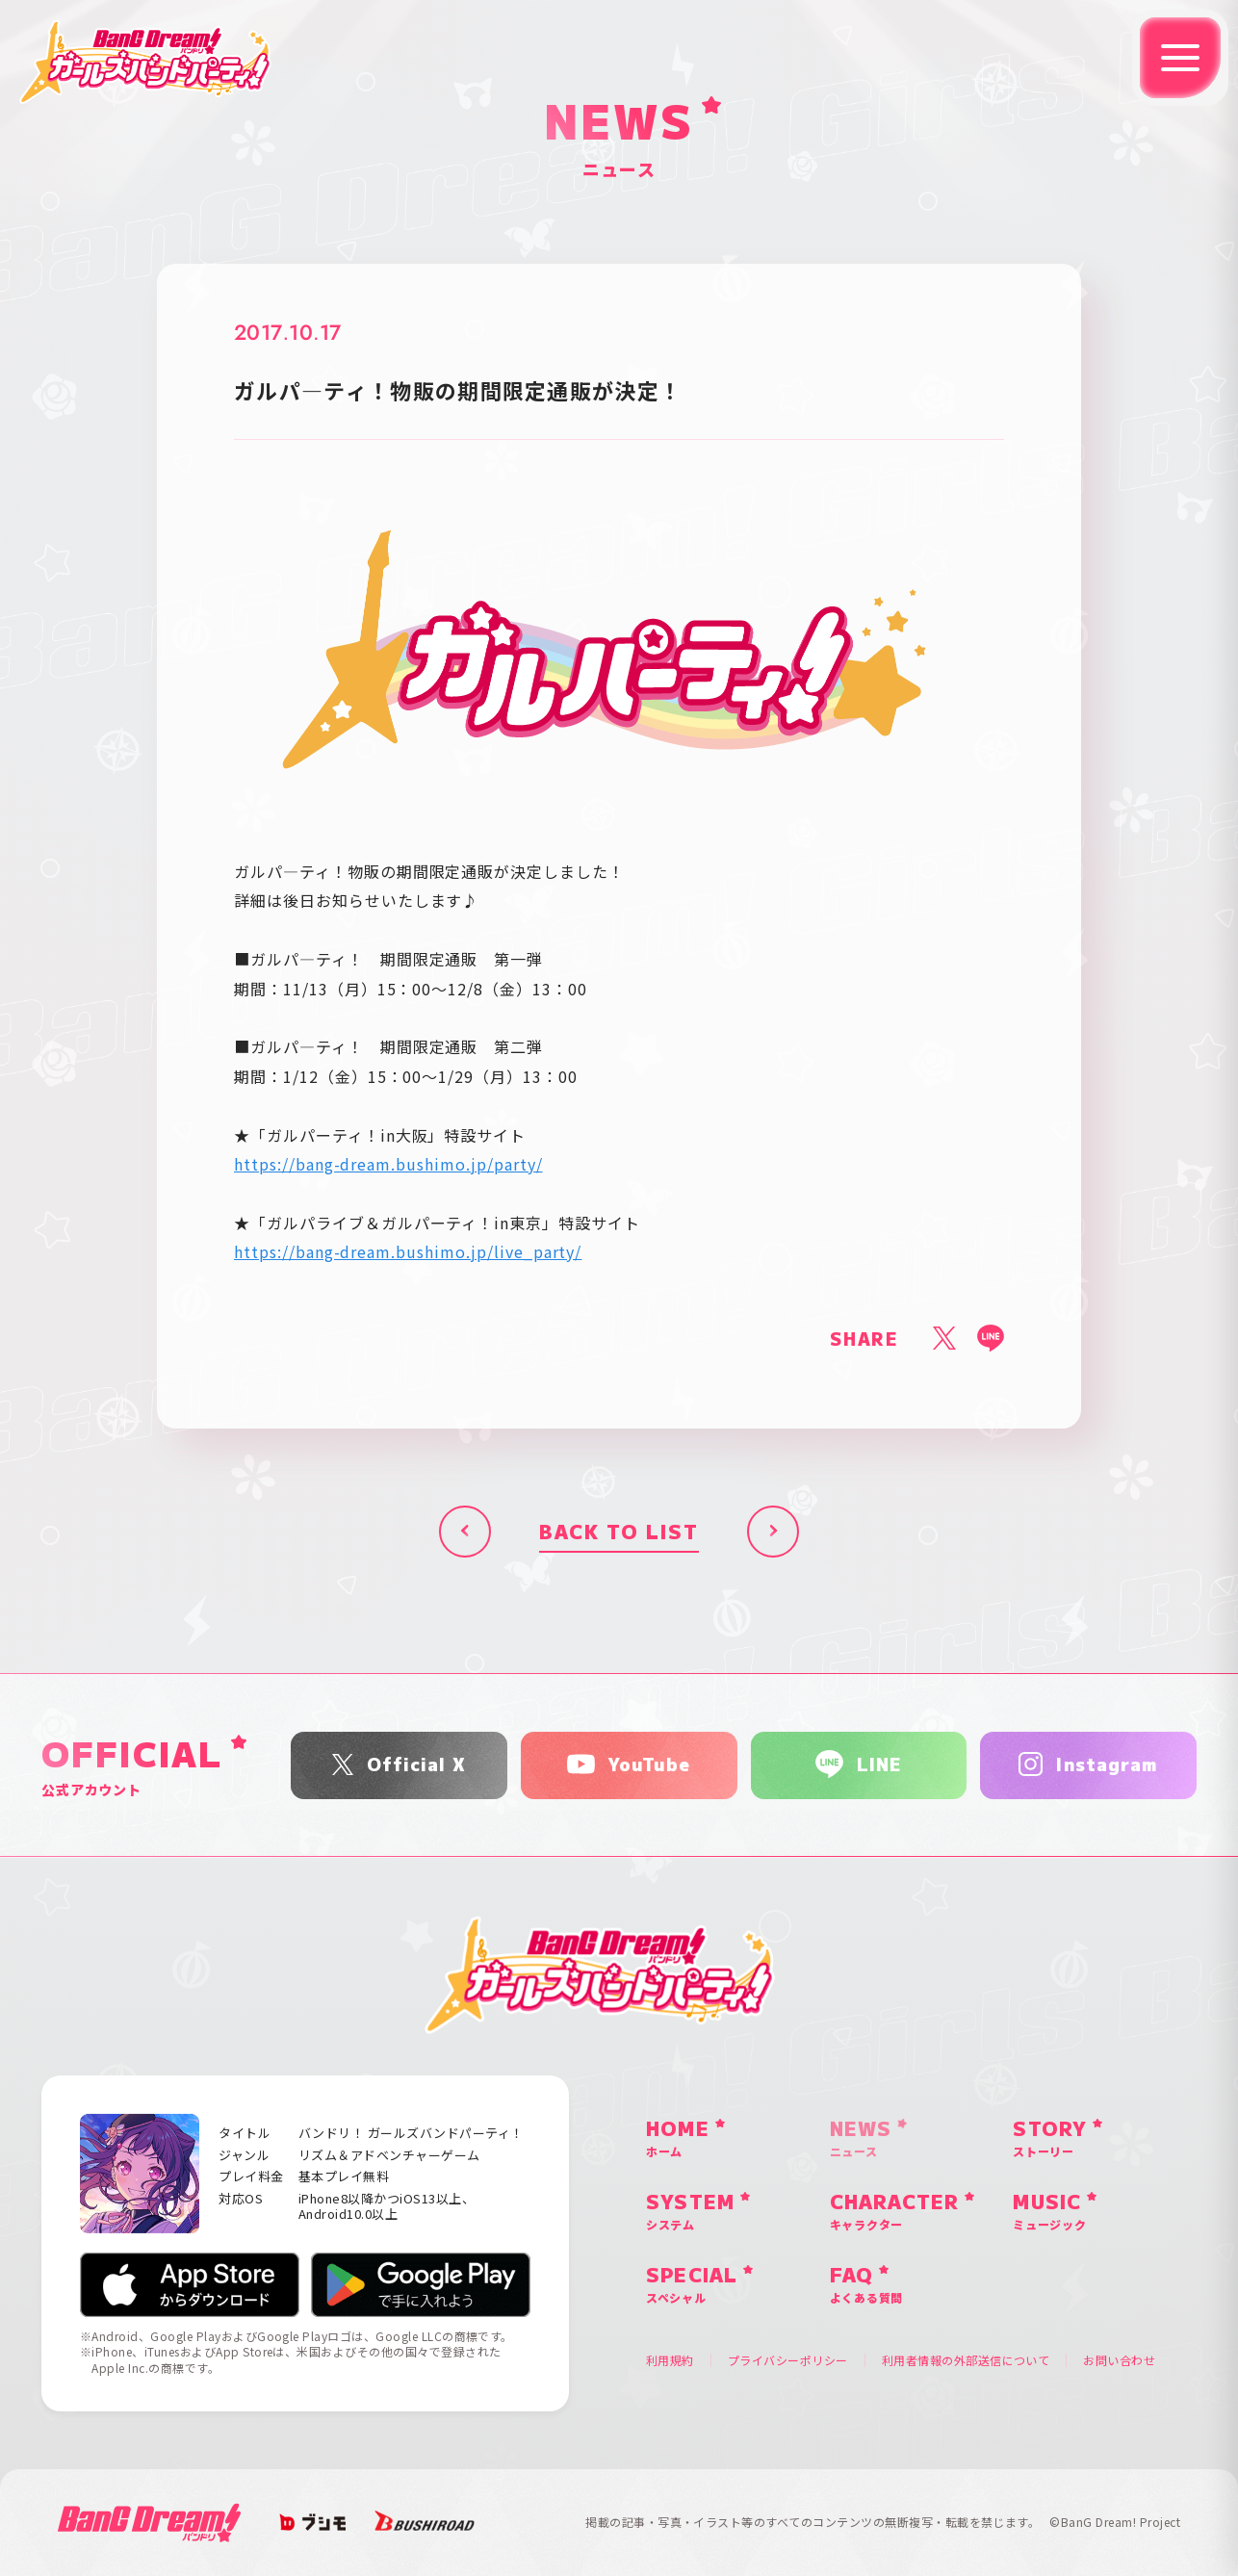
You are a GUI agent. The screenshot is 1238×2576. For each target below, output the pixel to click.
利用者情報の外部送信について (966, 2360)
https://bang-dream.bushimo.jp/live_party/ (407, 1251)
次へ (773, 1532)
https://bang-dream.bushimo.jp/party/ (388, 1163)
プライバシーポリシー (788, 2360)
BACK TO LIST (619, 1531)
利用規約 (670, 2360)
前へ (465, 1532)
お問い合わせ (1119, 2360)
